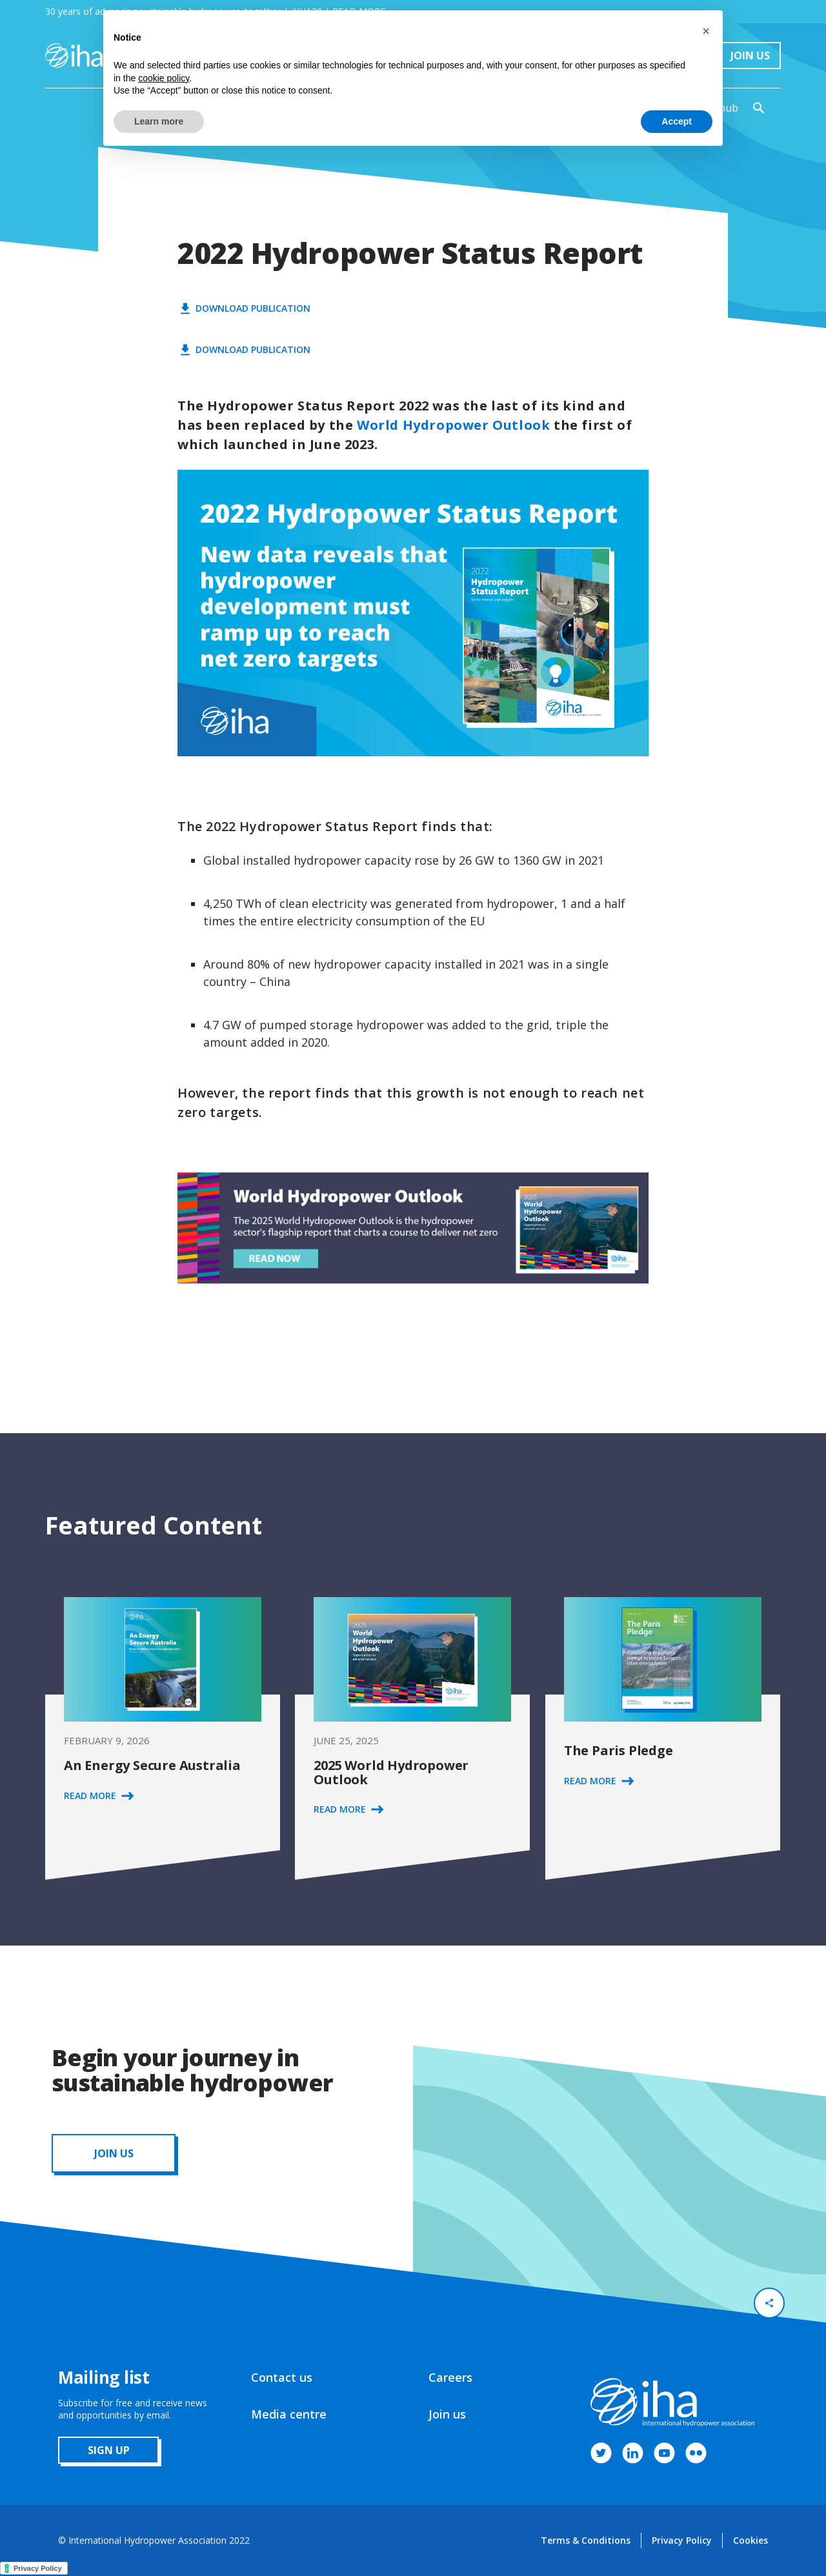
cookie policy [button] (163, 78)
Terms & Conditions (585, 2540)
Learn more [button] (158, 121)
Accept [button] (676, 121)
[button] (706, 31)
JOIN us (114, 2153)
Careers (450, 2377)
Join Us (750, 55)
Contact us (281, 2377)
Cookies (750, 2540)
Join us (447, 2414)
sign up (109, 2450)
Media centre (289, 2414)
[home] (74, 55)
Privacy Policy (682, 2540)
